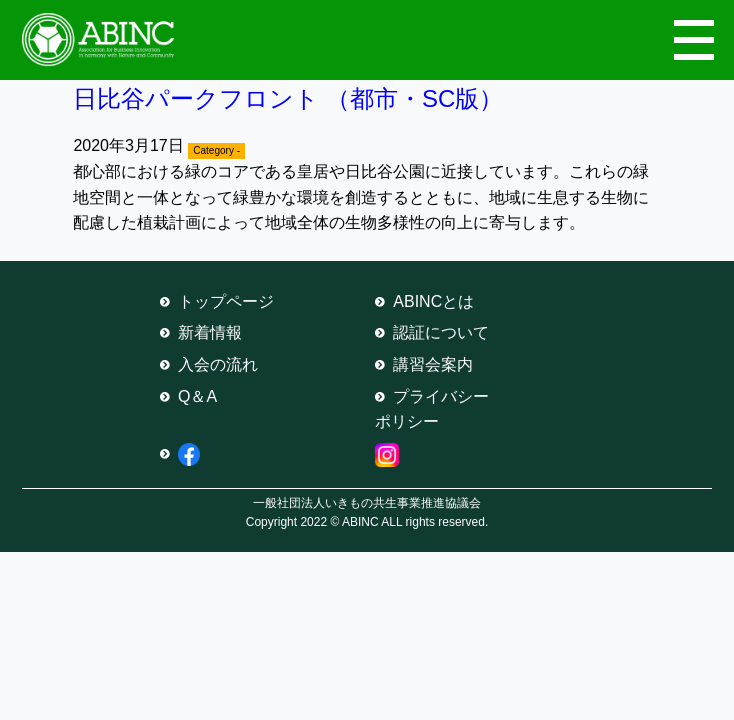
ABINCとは (433, 301)
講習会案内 (433, 364)
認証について (441, 332)
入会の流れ (218, 364)
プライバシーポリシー (432, 409)
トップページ (226, 301)
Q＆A (197, 396)
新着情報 (210, 332)
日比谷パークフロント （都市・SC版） (288, 98)
